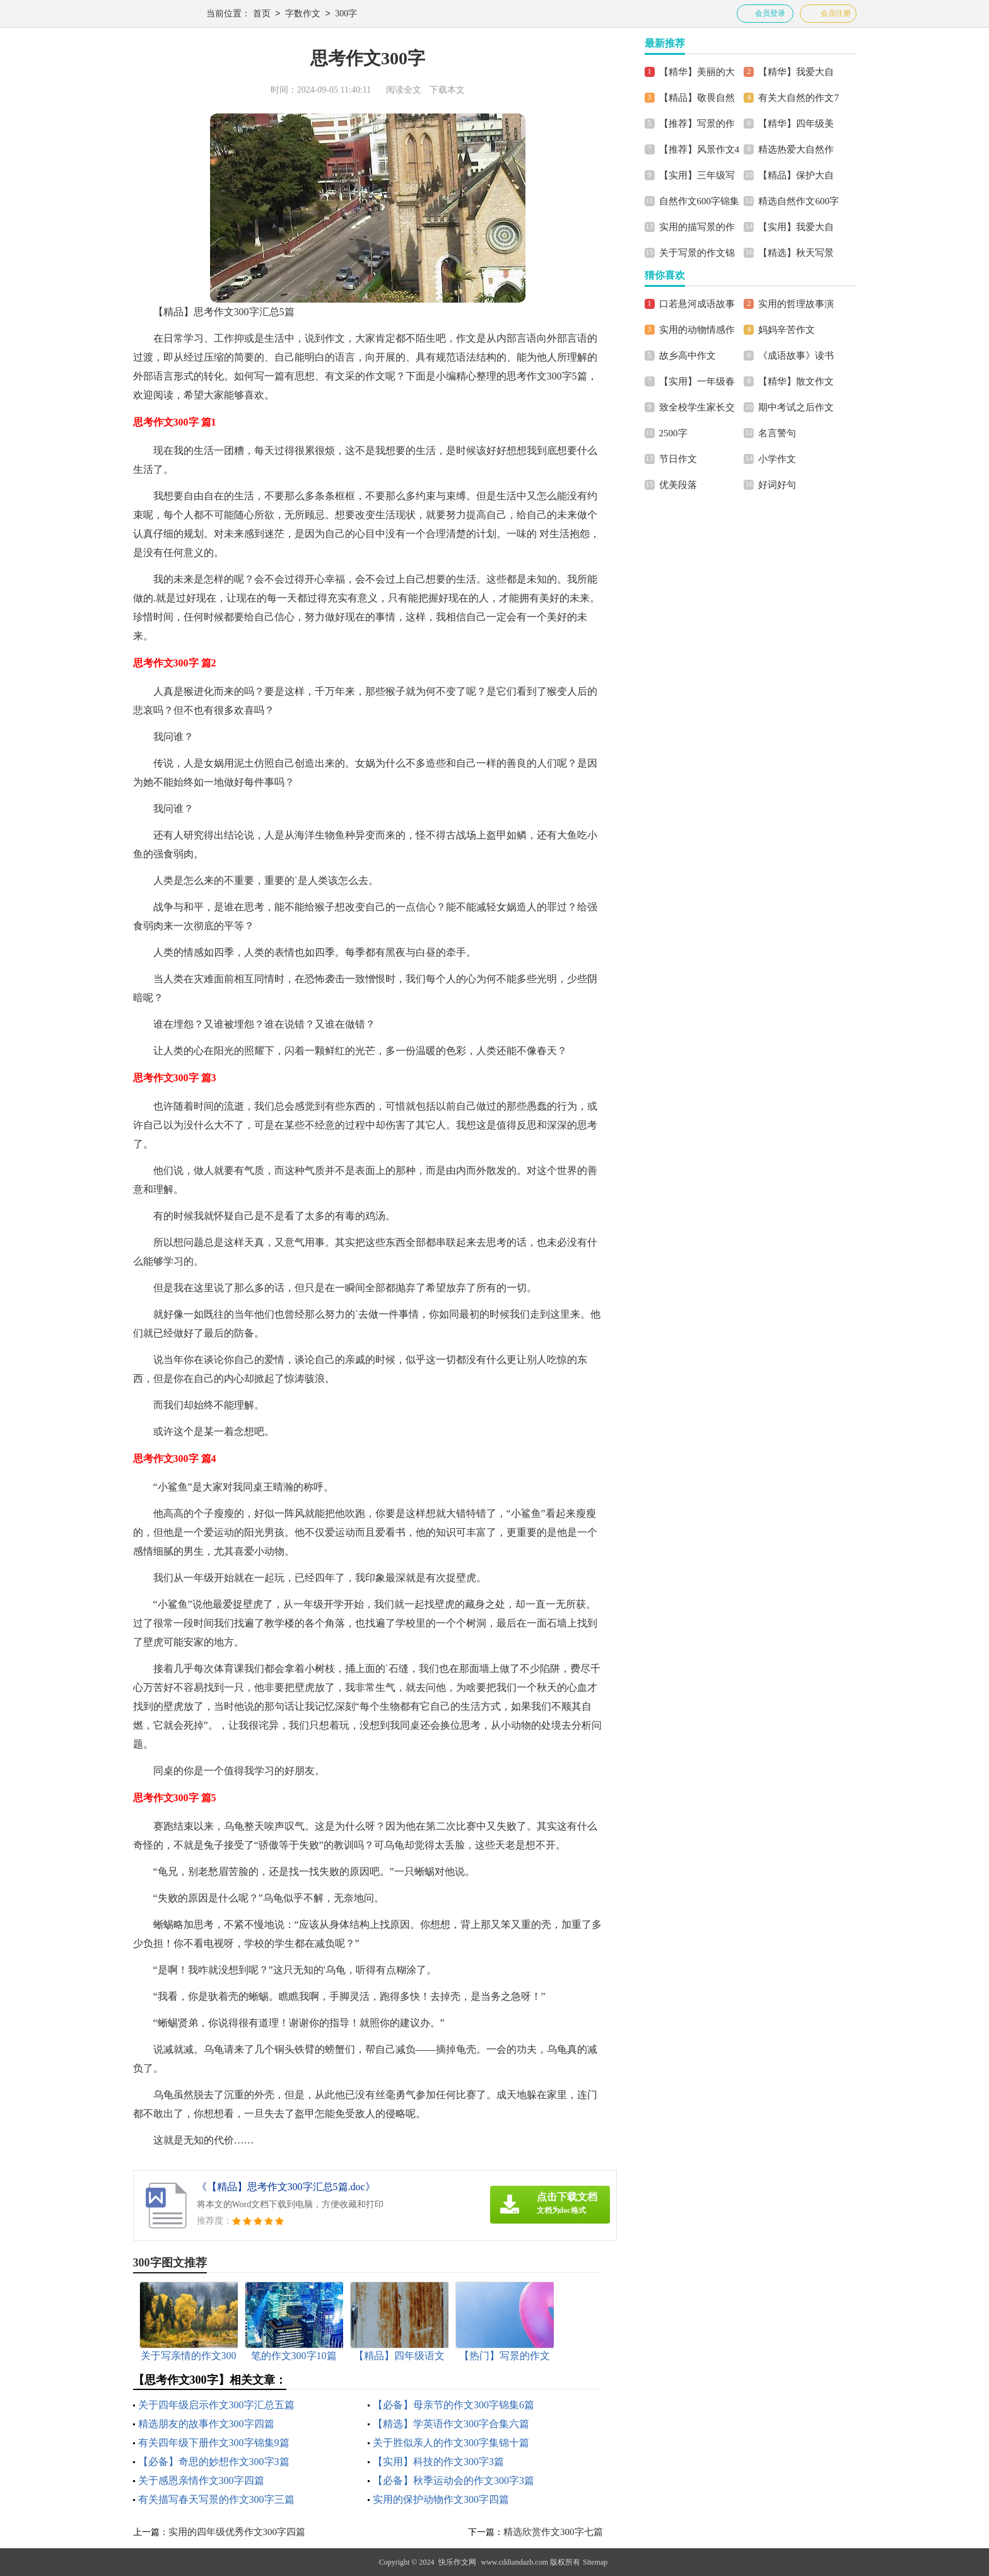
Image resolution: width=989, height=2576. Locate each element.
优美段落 (678, 485)
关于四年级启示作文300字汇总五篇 (216, 2404)
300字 (346, 14)
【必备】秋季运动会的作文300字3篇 (453, 2480)
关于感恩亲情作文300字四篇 (201, 2480)
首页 (262, 14)
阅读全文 (403, 90)
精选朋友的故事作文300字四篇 (206, 2423)
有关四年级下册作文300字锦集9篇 (214, 2442)
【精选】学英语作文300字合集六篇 (451, 2423)
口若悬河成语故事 (697, 304)
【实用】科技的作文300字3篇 (438, 2461)
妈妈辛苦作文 (786, 330)
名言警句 (777, 433)
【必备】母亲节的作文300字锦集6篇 (453, 2404)
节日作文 (678, 459)
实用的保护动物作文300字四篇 (441, 2499)
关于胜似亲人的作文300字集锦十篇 (451, 2442)
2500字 (673, 433)
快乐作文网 (457, 2562)
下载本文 (447, 90)
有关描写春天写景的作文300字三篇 (216, 2499)
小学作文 (777, 459)
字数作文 (302, 14)
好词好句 (777, 485)
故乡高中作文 (687, 356)
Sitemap (595, 2562)
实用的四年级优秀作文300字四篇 (237, 2532)
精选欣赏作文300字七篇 (553, 2532)
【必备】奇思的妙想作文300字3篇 (214, 2461)
